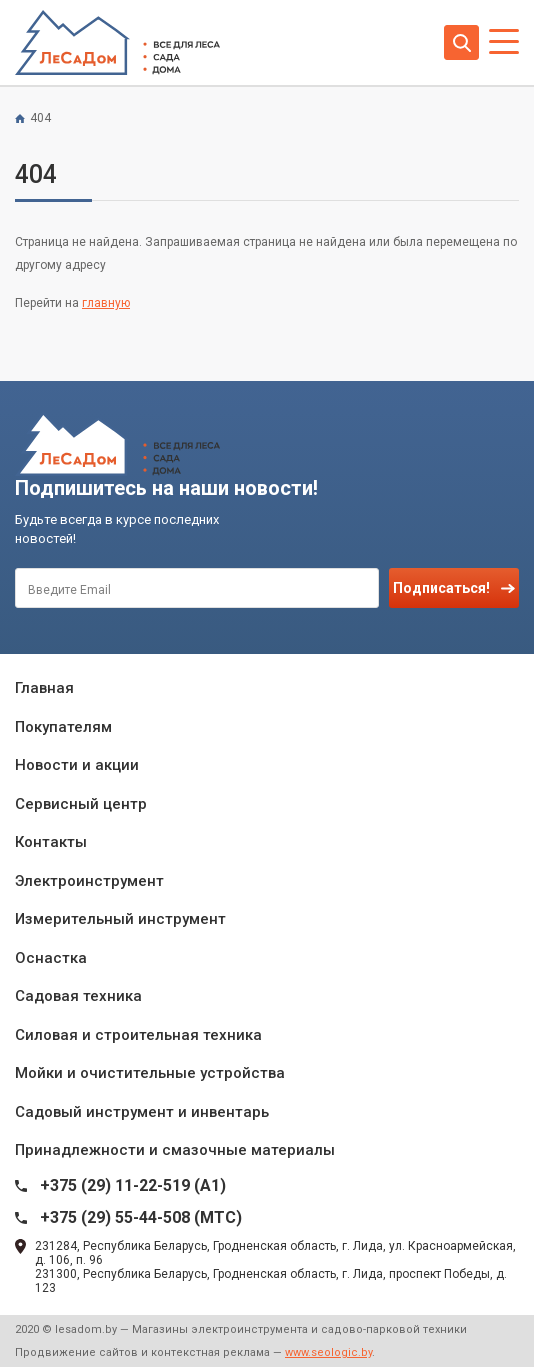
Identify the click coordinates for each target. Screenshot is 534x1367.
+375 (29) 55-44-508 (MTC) (141, 1217)
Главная (44, 688)
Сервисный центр (81, 804)
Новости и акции (77, 765)
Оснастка (51, 958)
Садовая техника (78, 996)
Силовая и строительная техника (138, 1035)
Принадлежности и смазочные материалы (175, 1150)
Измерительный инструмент (120, 919)
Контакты (51, 842)
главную (106, 303)
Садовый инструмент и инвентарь (142, 1112)
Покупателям (63, 727)
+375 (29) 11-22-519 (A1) (133, 1185)
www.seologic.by (328, 1352)
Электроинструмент (89, 881)
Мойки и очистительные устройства (150, 1073)
